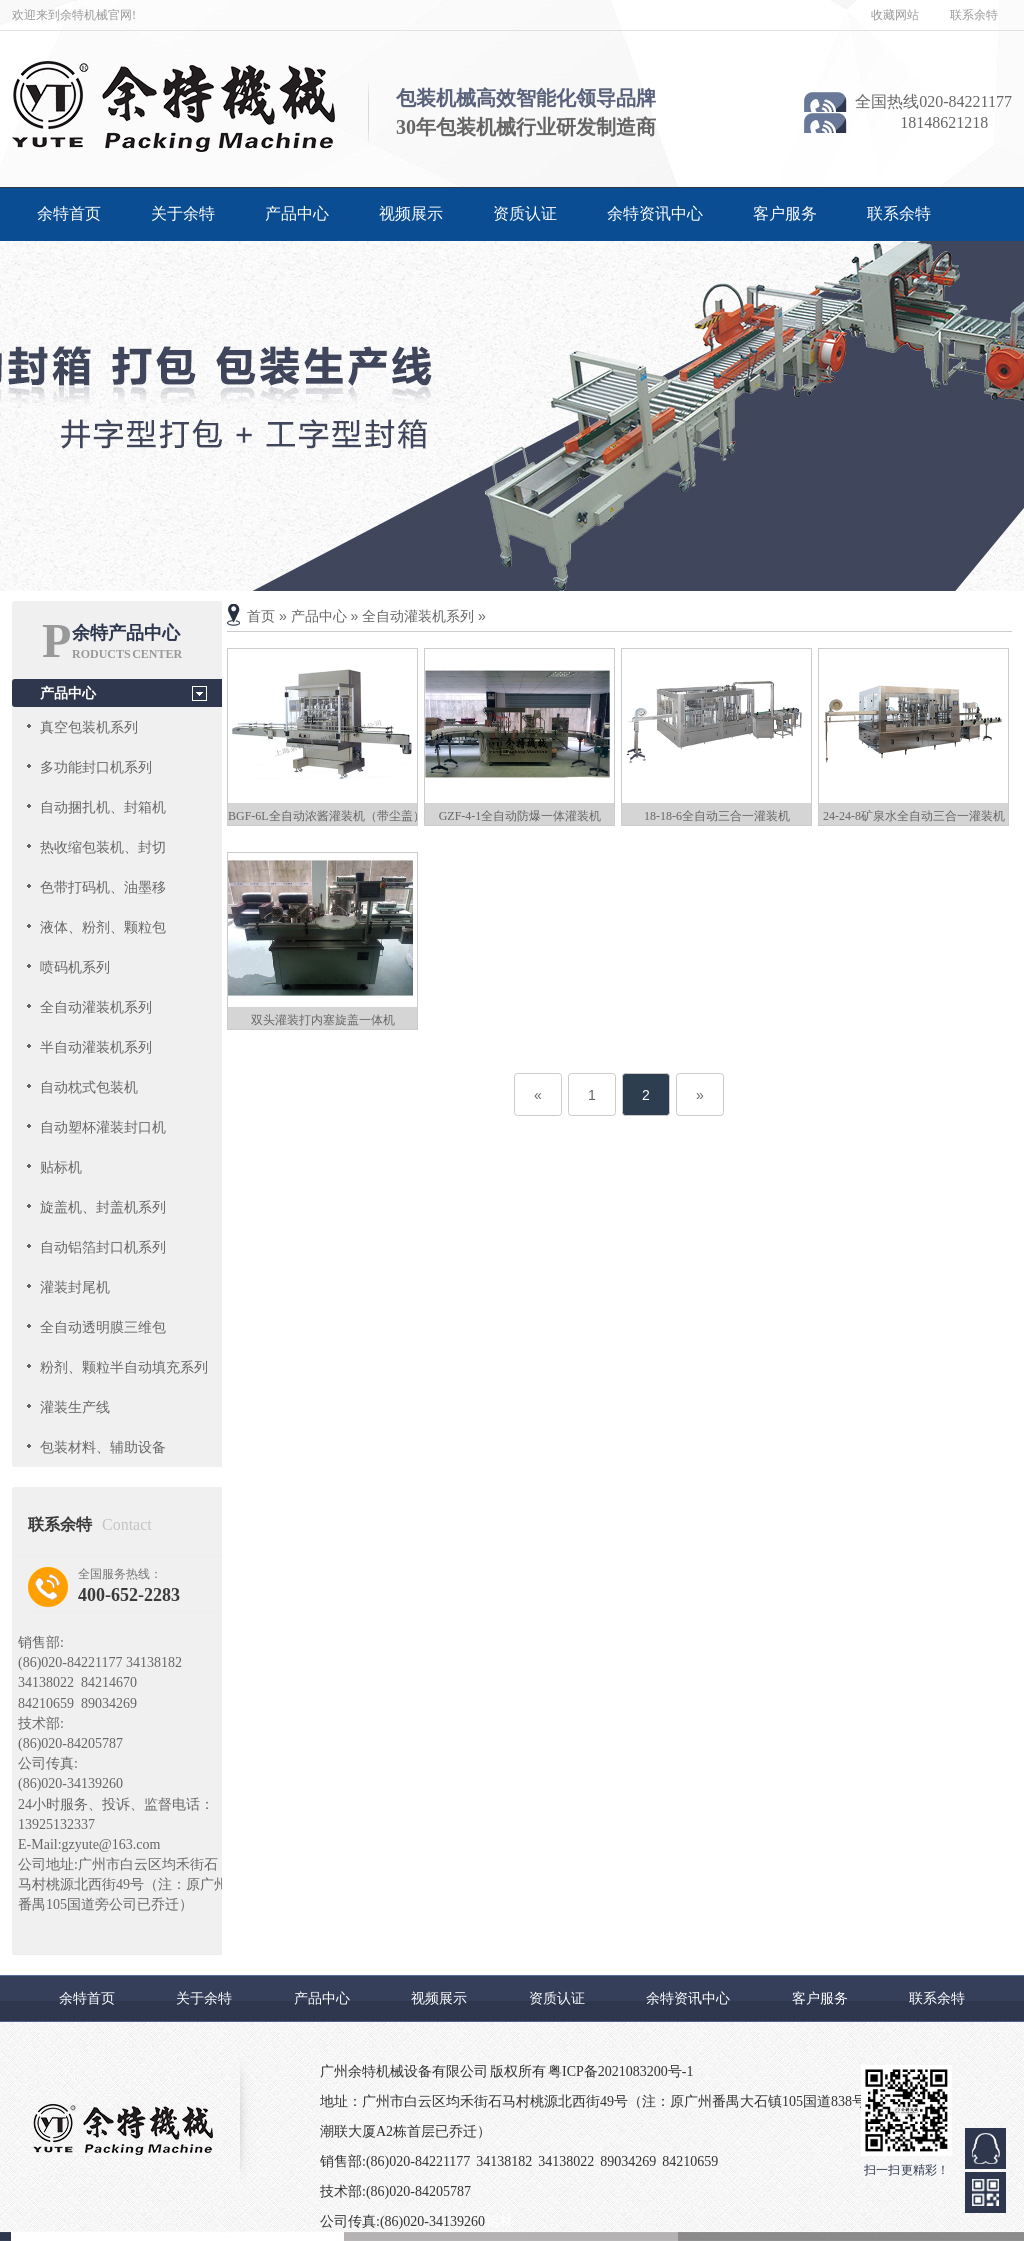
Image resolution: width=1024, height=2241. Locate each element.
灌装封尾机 (75, 1287)
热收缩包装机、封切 (103, 847)
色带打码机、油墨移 (103, 887)
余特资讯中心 (655, 213)
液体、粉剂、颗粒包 (103, 927)
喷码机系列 (75, 967)
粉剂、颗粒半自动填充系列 (124, 1367)
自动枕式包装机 (89, 1087)
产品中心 (297, 213)
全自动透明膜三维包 (103, 1327)
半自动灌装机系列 (96, 1047)
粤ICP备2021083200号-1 (620, 2071)
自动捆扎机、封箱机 (103, 807)
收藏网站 (895, 15)
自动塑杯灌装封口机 (103, 1127)
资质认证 (525, 213)
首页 (261, 616)
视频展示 (411, 213)
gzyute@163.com (111, 1844)
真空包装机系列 (89, 727)
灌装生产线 (75, 1407)
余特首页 (69, 213)
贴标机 (61, 1167)
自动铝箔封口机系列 (103, 1247)
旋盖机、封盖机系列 (103, 1207)
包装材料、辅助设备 (103, 1447)
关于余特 (183, 213)
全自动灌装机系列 (96, 1007)
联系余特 (974, 15)
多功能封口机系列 (96, 767)
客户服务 (785, 213)
